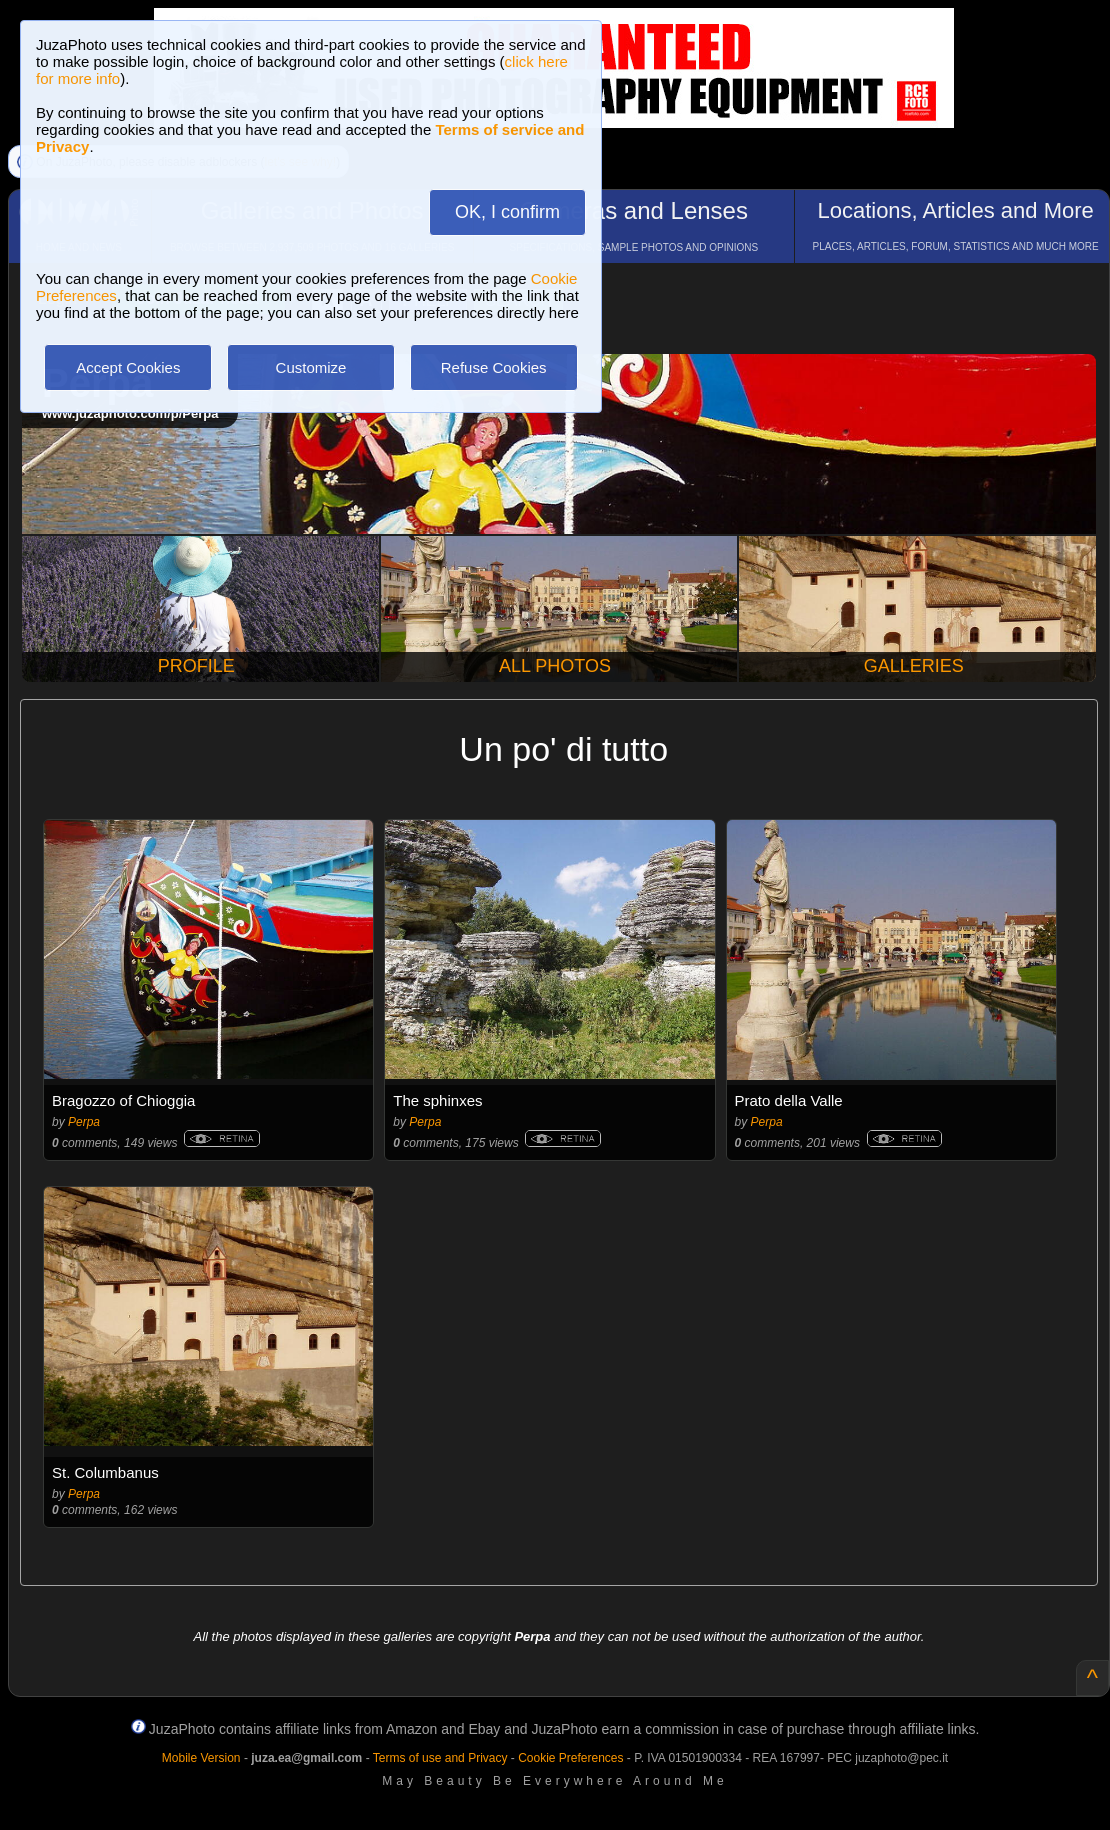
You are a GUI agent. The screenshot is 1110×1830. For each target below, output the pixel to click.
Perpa (84, 1122)
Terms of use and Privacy (440, 1758)
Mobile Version (201, 1758)
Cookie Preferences (570, 1758)
